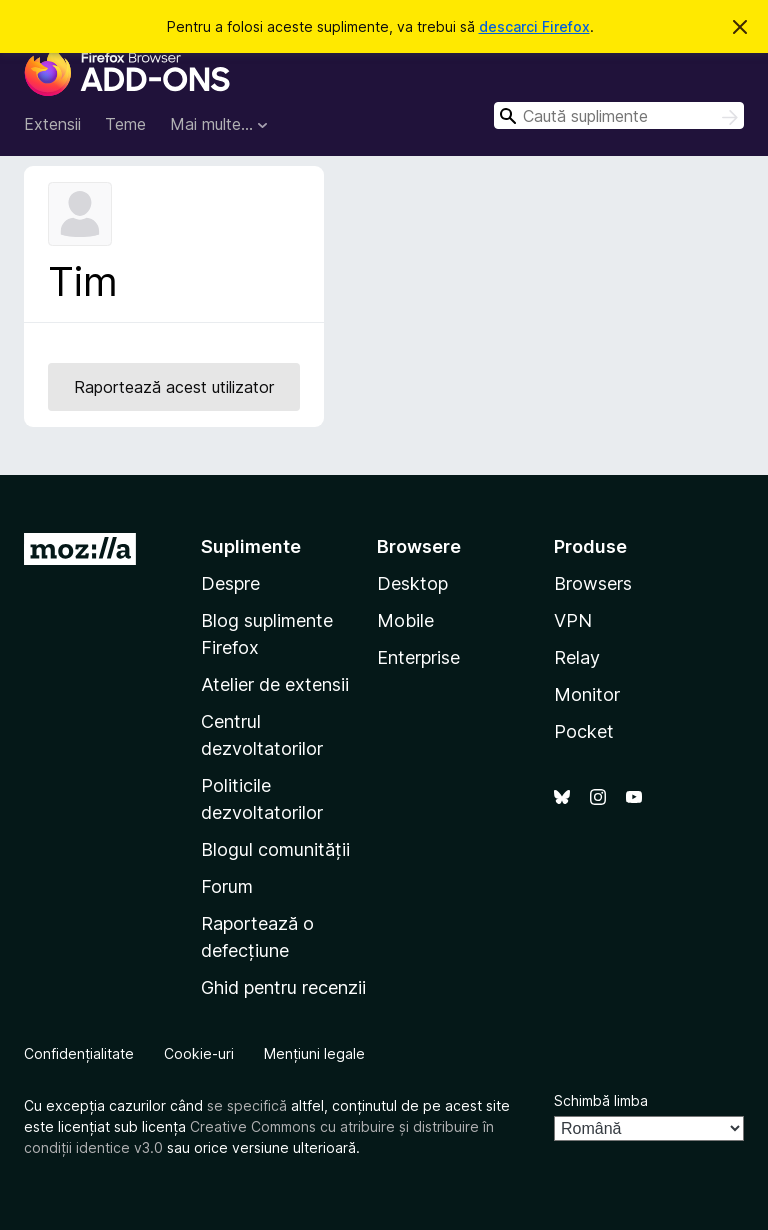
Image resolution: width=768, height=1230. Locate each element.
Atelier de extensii (275, 684)
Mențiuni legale (314, 1053)
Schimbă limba (601, 1100)
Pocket (584, 731)
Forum (227, 886)
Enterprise (418, 657)
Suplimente (251, 546)
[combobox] (619, 115)
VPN (573, 620)
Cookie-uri (199, 1053)
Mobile (405, 620)
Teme (125, 124)
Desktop (412, 583)
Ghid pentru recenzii (283, 987)
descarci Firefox (534, 26)
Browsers (593, 583)
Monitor (587, 694)
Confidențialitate (79, 1053)
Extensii (52, 124)
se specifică (247, 1105)
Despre (230, 583)
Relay (577, 657)
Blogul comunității (275, 849)
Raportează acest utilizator (174, 387)
